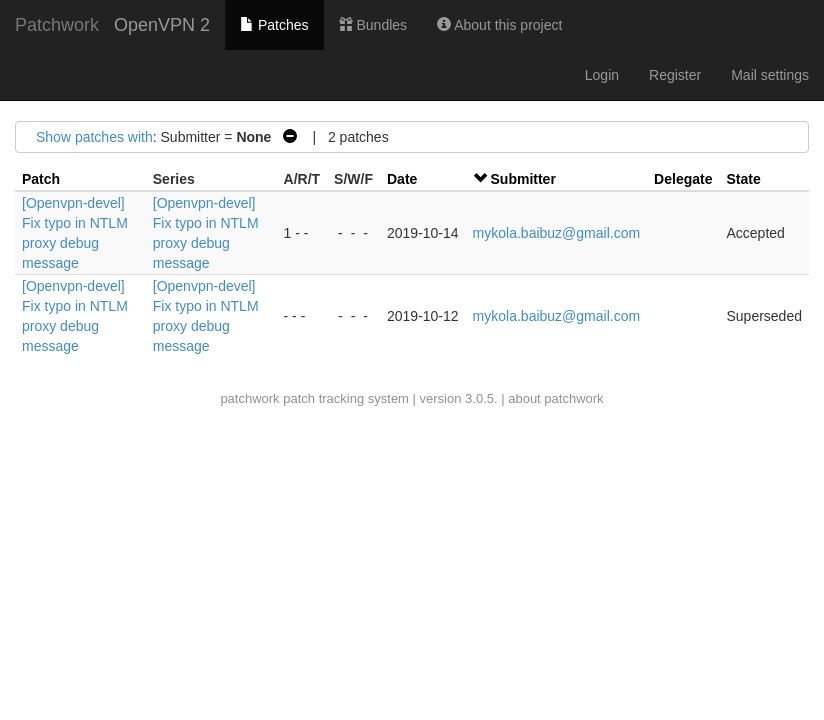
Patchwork (57, 25)
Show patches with (94, 137)
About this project (499, 25)
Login (602, 75)
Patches (274, 25)
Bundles (373, 25)
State (743, 179)
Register (675, 75)
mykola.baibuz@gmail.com (557, 233)
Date (402, 179)
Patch (41, 179)
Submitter (523, 179)
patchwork (249, 398)
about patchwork (555, 398)
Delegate (683, 179)
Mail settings (770, 75)
